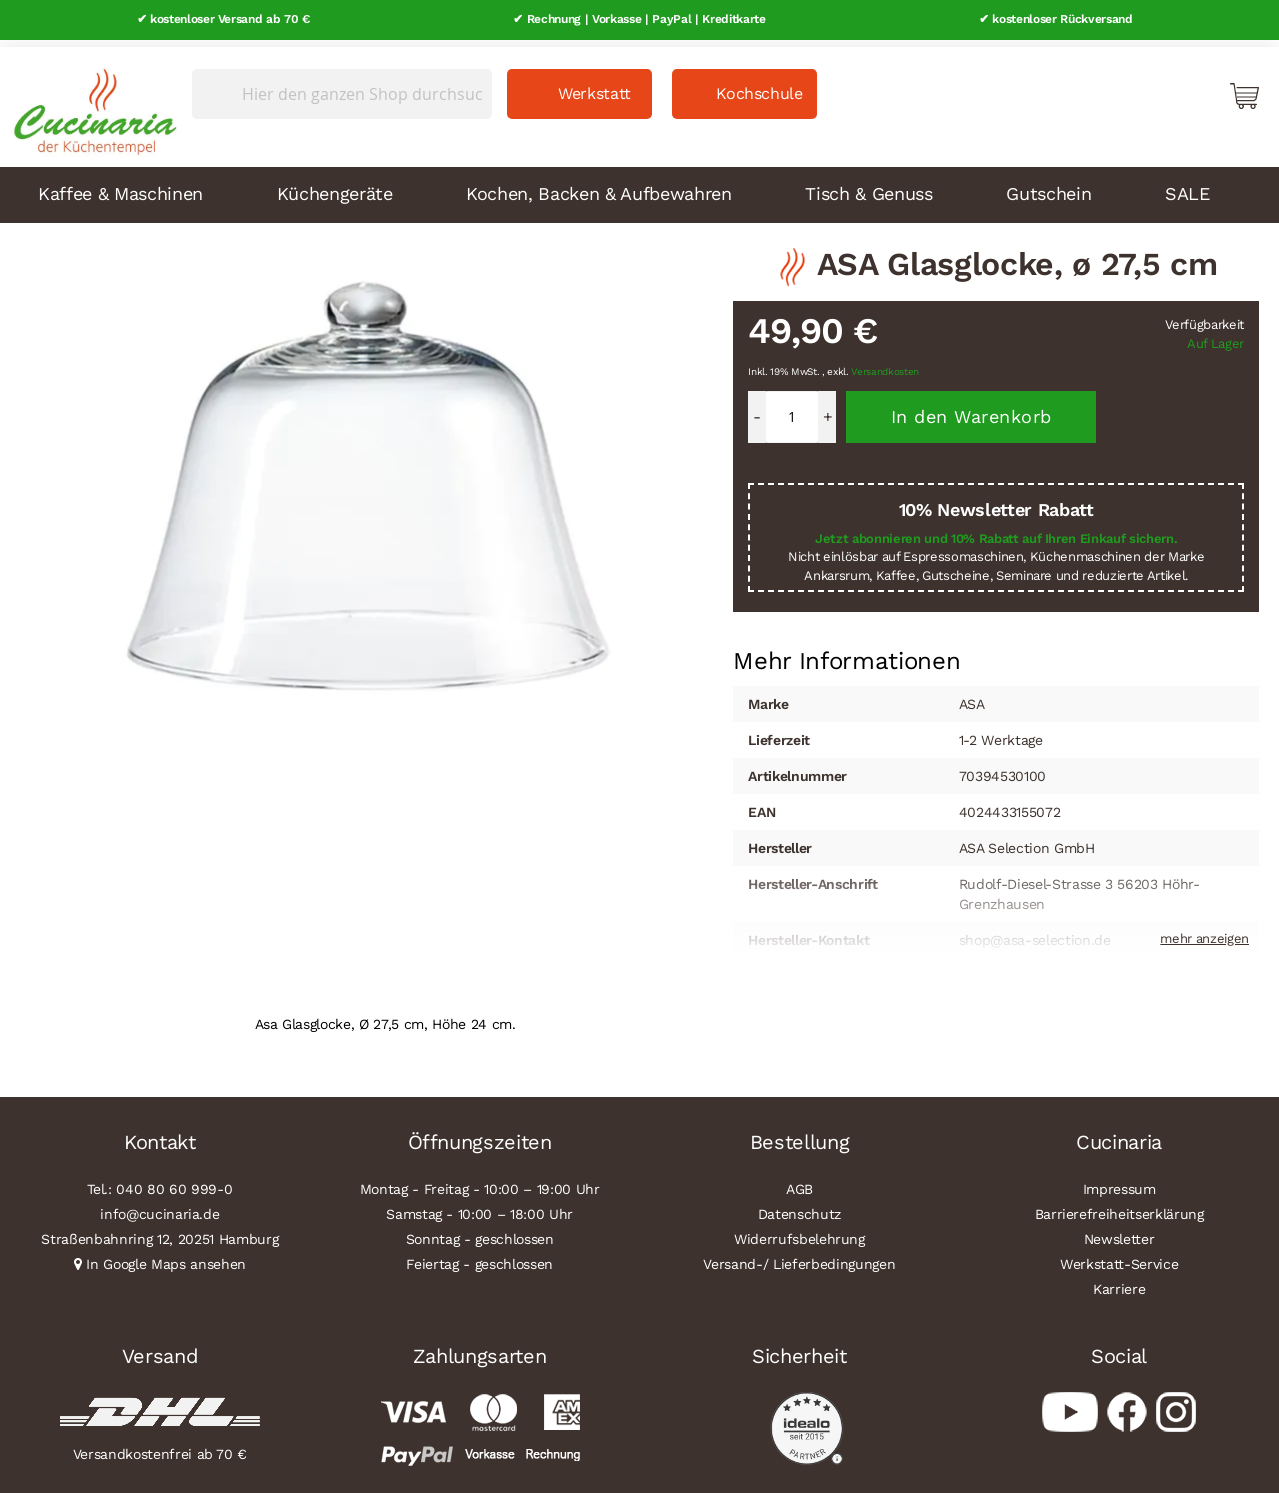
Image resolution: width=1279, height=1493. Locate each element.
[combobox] (342, 87)
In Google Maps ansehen (166, 1257)
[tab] (846, 655)
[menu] (639, 188)
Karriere (1119, 1282)
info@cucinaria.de (159, 1207)
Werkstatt (594, 86)
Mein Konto (1159, 88)
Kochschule (759, 86)
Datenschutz (799, 1207)
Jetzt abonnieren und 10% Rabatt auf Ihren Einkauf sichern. (996, 531)
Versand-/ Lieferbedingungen (799, 1257)
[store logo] (90, 100)
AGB (799, 1182)
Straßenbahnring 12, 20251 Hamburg (159, 1232)
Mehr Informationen (846, 653)
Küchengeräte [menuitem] (335, 186)
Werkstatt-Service (1119, 1257)
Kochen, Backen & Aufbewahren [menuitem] (598, 186)
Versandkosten (885, 365)
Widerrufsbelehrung (799, 1232)
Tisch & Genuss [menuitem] (868, 186)
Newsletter (1119, 1232)
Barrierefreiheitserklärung (1119, 1207)
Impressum (1119, 1182)
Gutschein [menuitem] (1048, 186)
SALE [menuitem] (1187, 186)
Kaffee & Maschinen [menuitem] (120, 186)
